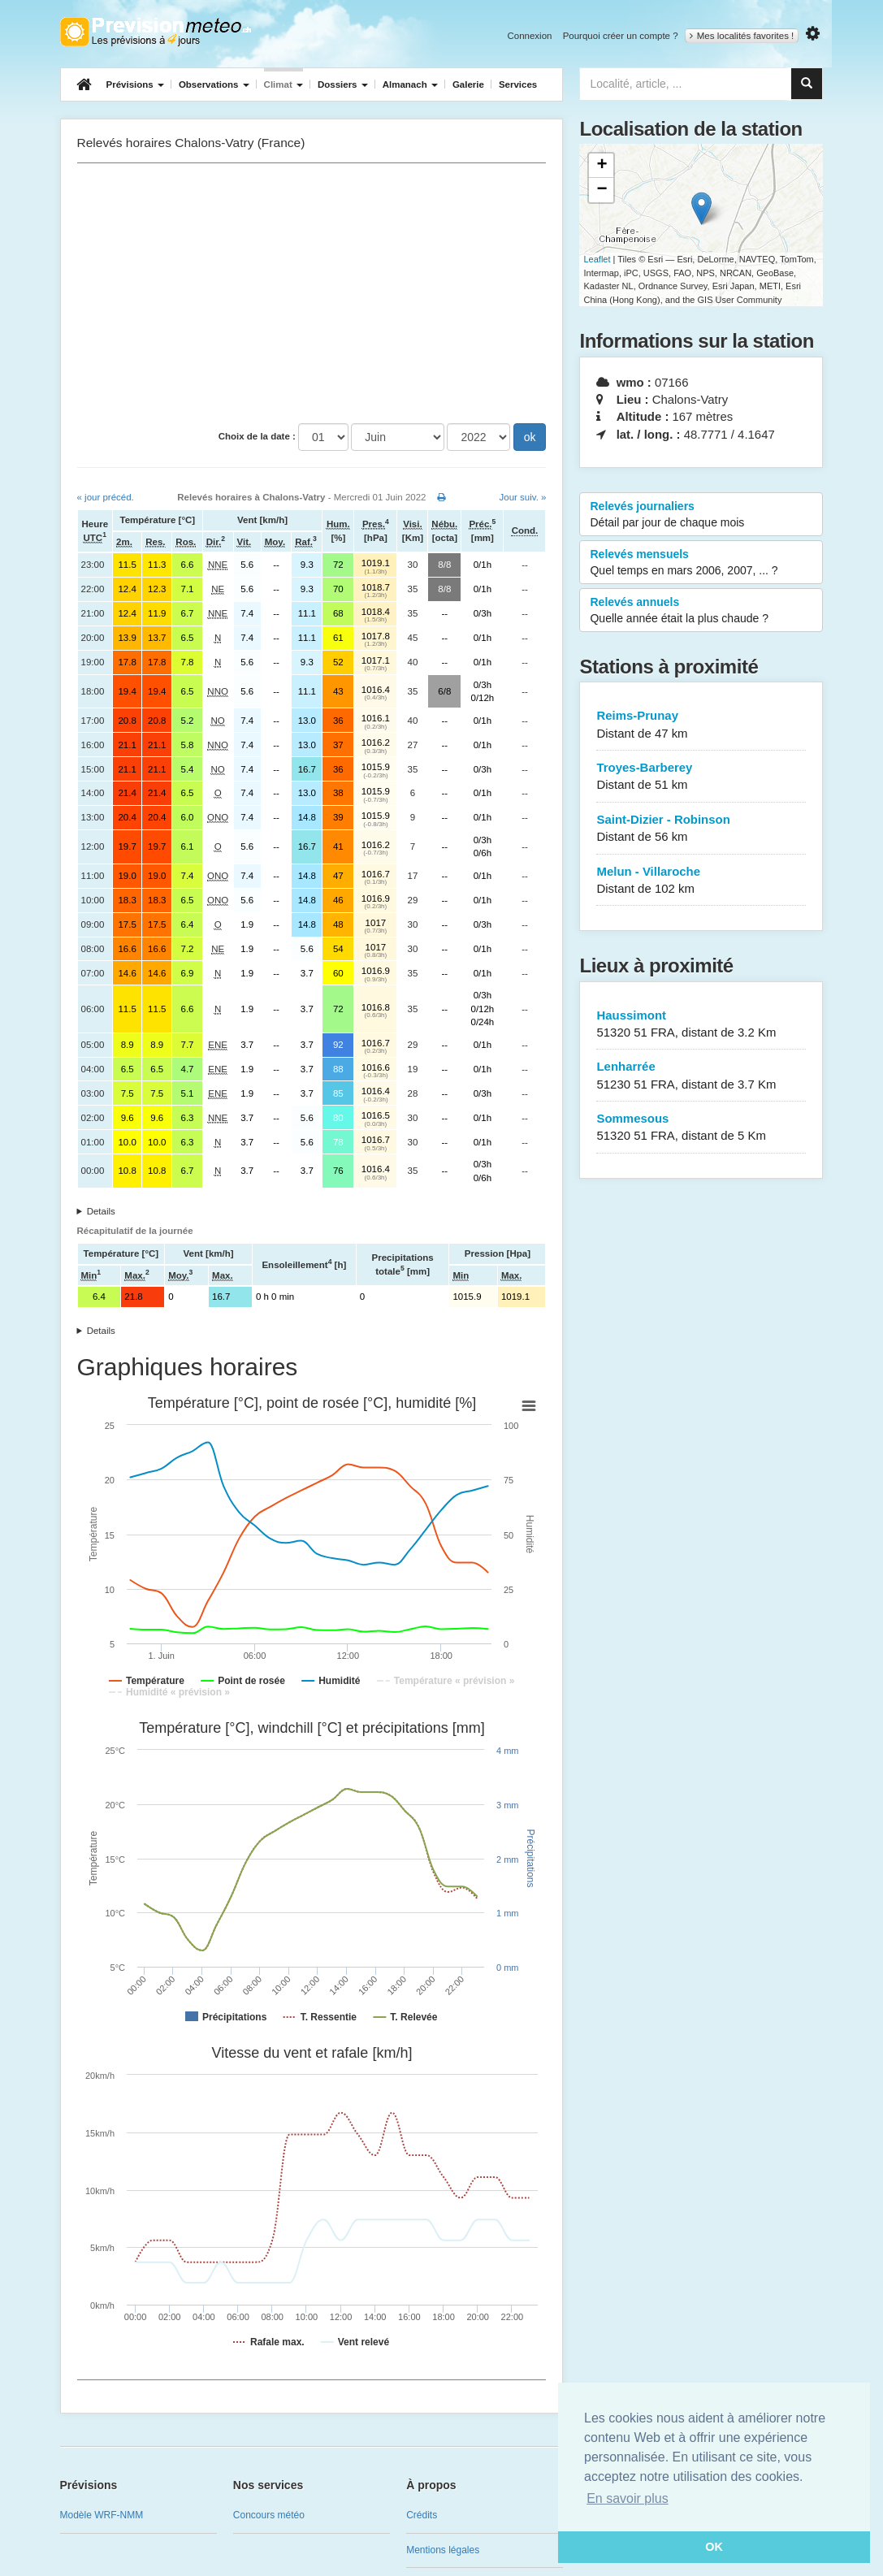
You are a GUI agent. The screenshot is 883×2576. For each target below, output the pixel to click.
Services (518, 84)
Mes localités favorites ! (742, 36)
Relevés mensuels (701, 563)
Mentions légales (442, 2550)
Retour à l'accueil (155, 31)
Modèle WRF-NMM (102, 2515)
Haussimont (701, 1024)
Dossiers (343, 84)
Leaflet (596, 259)
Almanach (410, 84)
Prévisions (135, 84)
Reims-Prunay (701, 725)
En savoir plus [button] (628, 2498)
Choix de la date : (257, 436)
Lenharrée (701, 1076)
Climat (283, 84)
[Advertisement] (312, 293)
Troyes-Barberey (701, 777)
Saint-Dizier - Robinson (701, 829)
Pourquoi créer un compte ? (620, 36)
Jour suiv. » (523, 497)
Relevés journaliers (701, 515)
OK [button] (714, 2546)
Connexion (529, 36)
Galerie (468, 84)
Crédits (421, 2515)
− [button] (601, 190)
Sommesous (701, 1128)
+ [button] (601, 166)
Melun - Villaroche (701, 881)
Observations (214, 84)
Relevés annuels (701, 610)
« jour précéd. (105, 497)
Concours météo (269, 2515)
